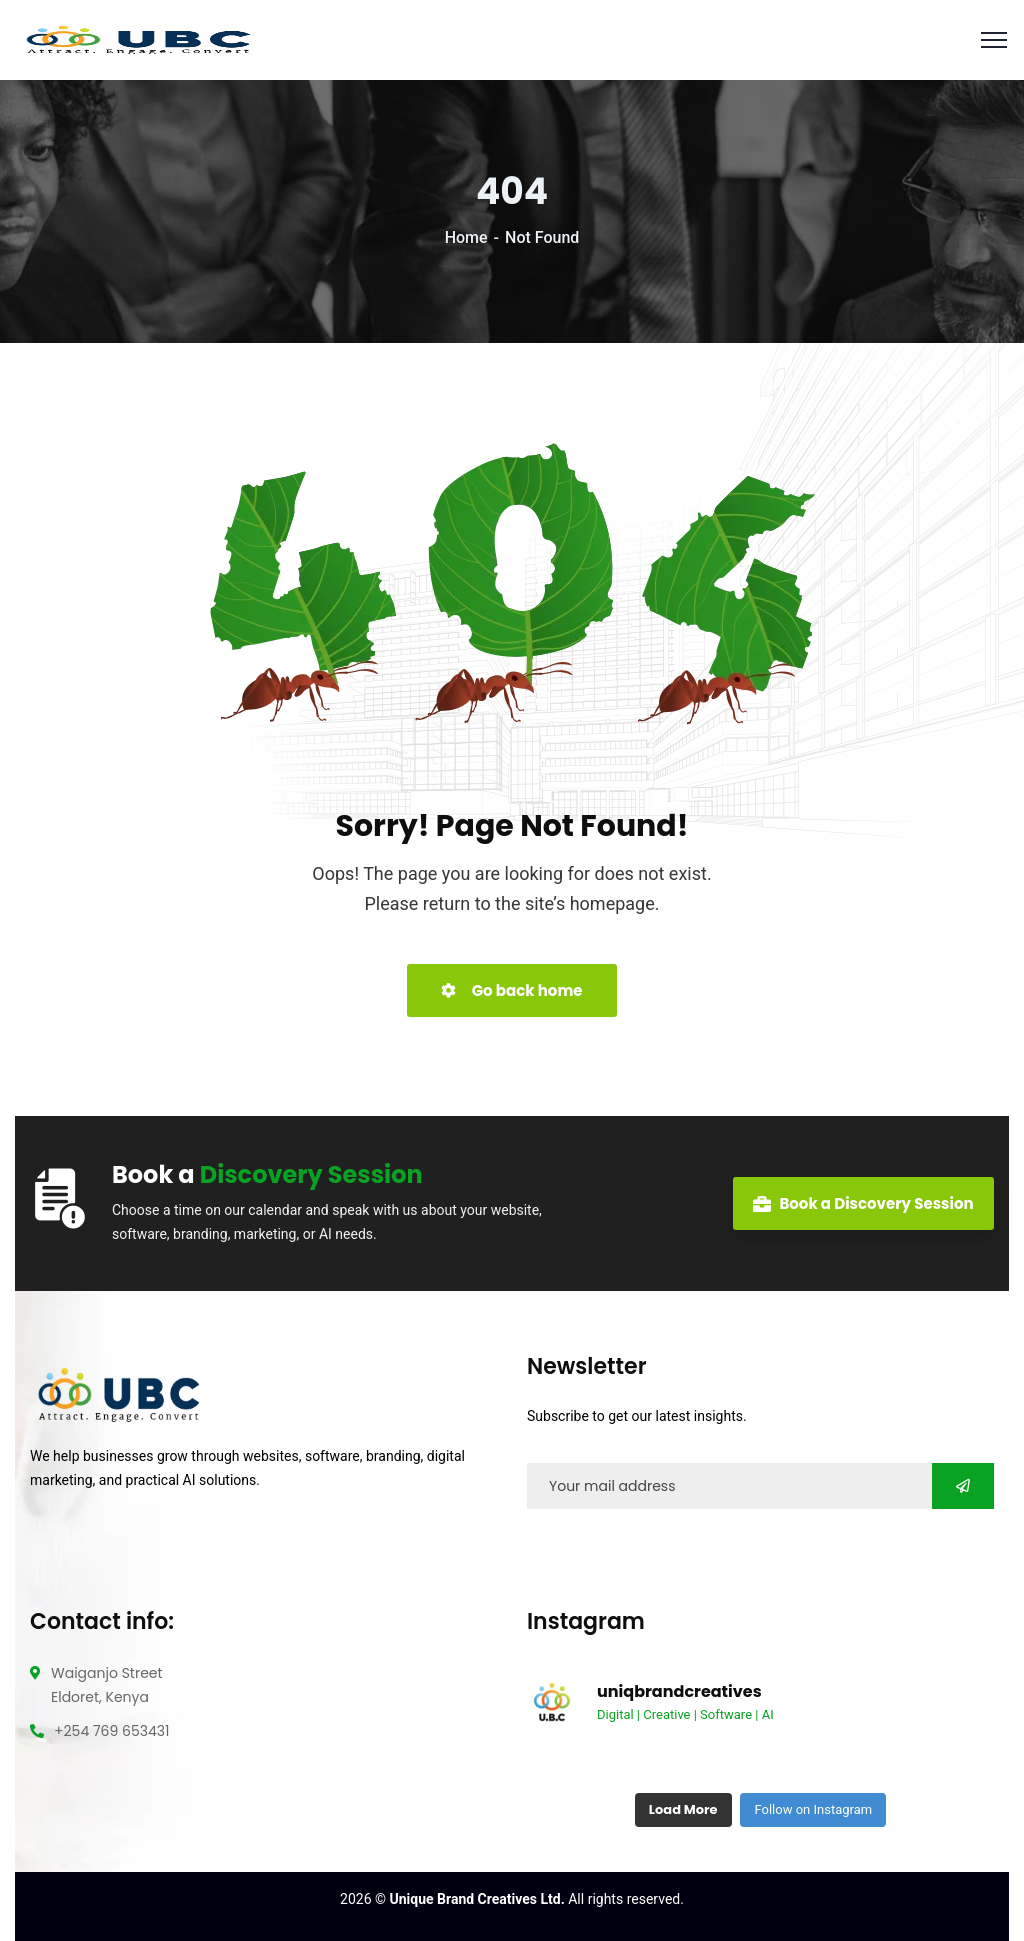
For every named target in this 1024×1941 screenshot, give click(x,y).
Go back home (511, 990)
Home (466, 237)
